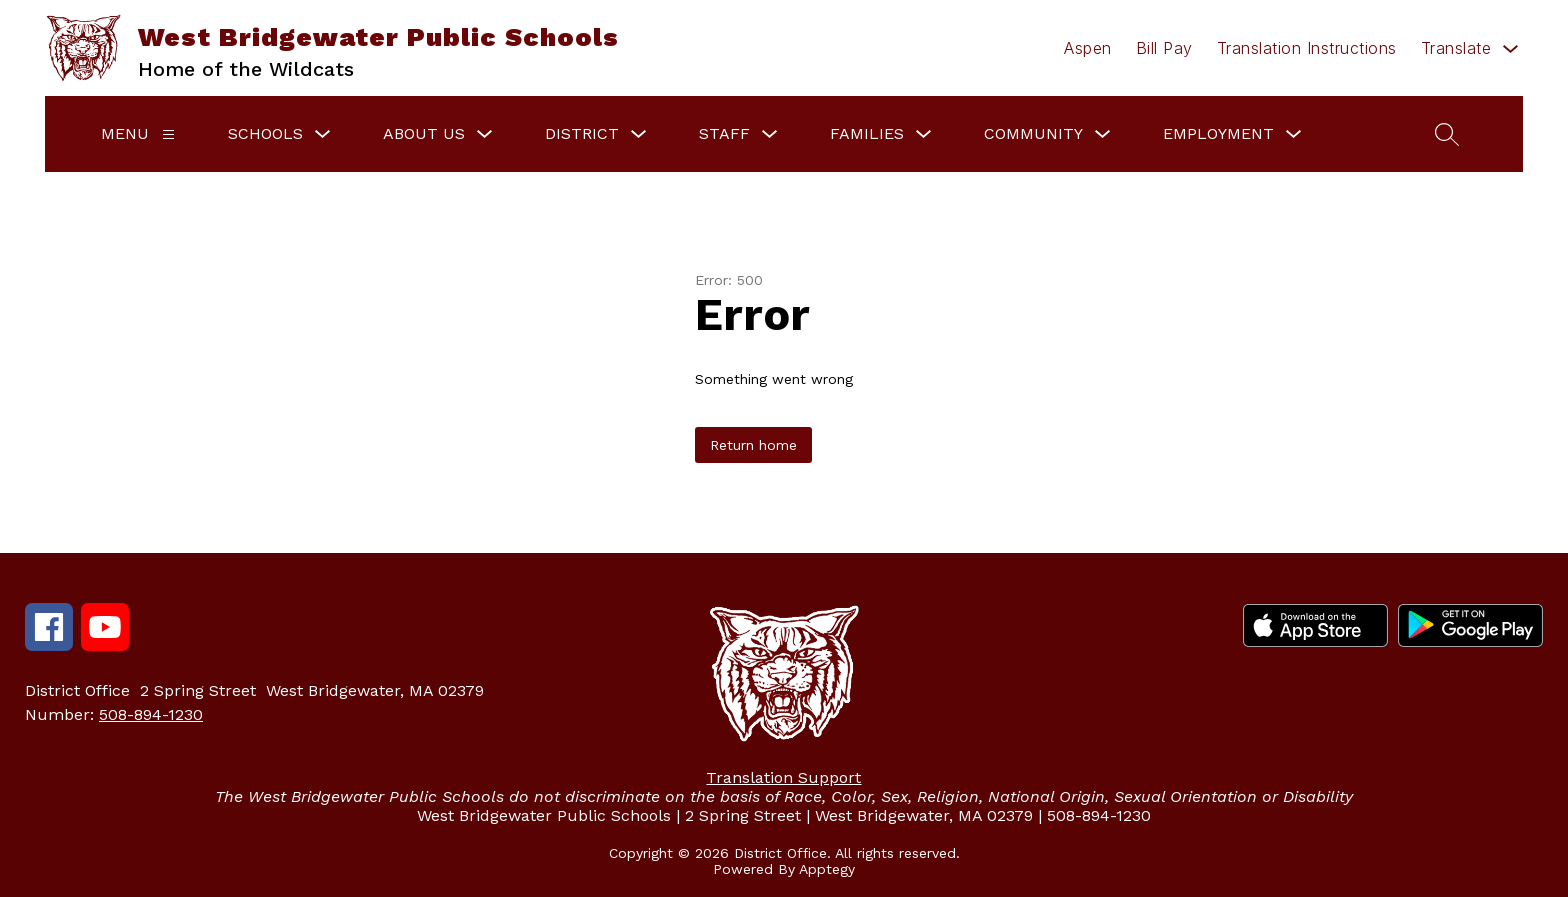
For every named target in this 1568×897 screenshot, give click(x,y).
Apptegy (827, 869)
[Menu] (168, 134)
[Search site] (1447, 134)
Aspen (1088, 48)
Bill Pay (1164, 48)
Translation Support (783, 777)
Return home (753, 445)
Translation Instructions (1307, 48)
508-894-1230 (151, 714)
